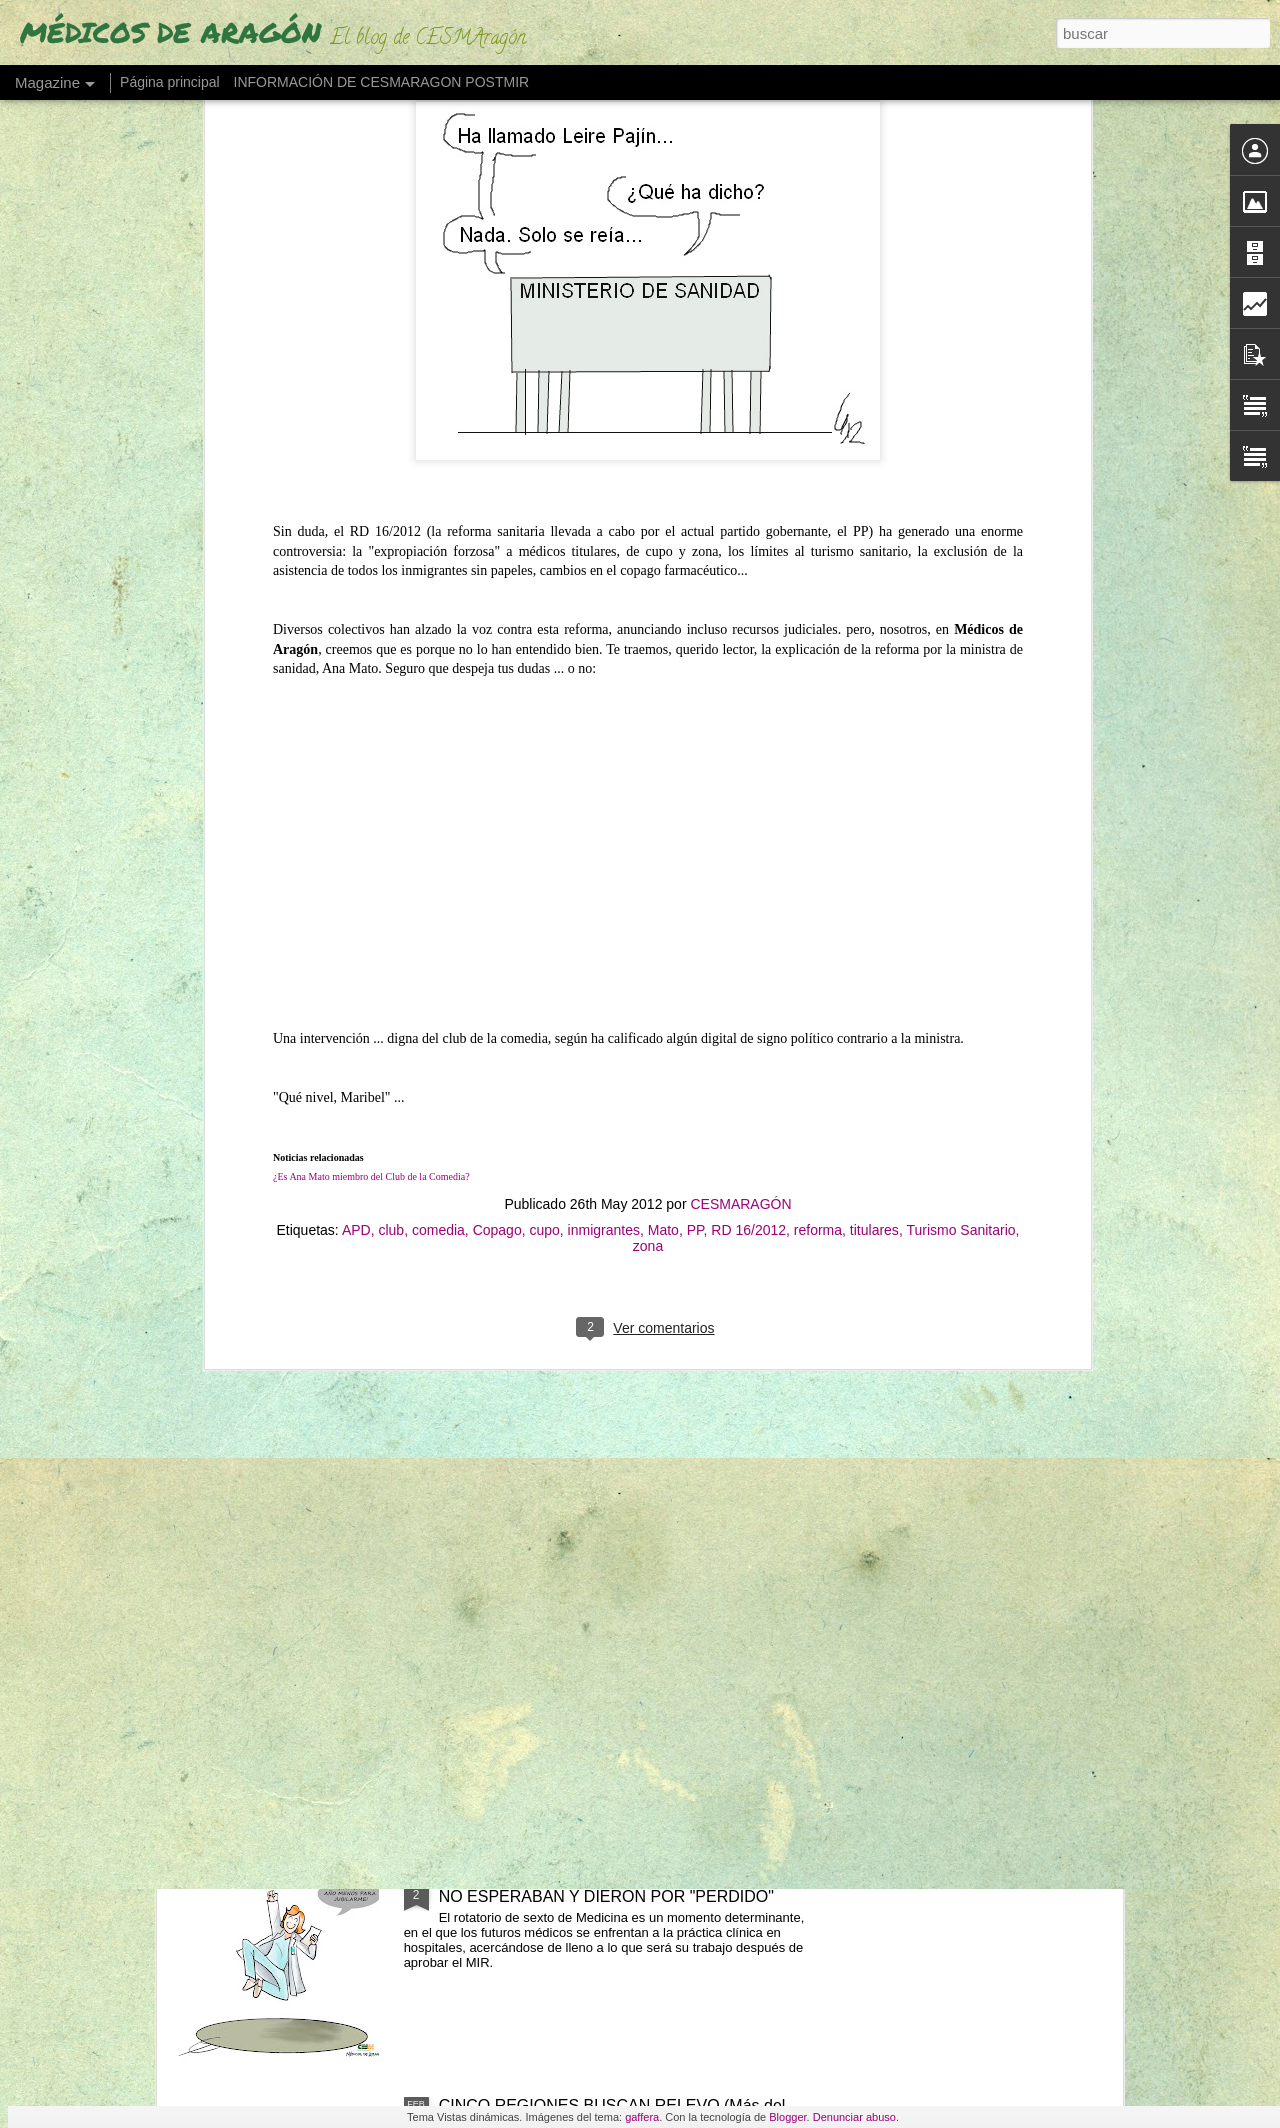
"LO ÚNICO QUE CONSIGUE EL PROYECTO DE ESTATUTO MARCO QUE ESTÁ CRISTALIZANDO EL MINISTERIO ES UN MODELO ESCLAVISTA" (620, 1442)
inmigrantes (604, 770)
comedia (438, 770)
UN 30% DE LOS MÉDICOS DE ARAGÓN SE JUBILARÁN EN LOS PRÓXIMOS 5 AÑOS (602, 1660)
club (391, 770)
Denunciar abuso (854, 2117)
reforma (818, 770)
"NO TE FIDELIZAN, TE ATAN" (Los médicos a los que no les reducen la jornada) (617, 1206)
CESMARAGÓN (740, 744)
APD (356, 770)
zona (648, 786)
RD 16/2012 (748, 770)
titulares (874, 770)
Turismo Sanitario (960, 770)
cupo (544, 770)
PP (695, 770)
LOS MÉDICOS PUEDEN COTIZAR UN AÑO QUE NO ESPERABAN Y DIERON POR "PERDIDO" (620, 1887)
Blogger (787, 2117)
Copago (497, 770)
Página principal (170, 82)
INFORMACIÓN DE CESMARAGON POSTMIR (382, 82)
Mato (663, 770)
